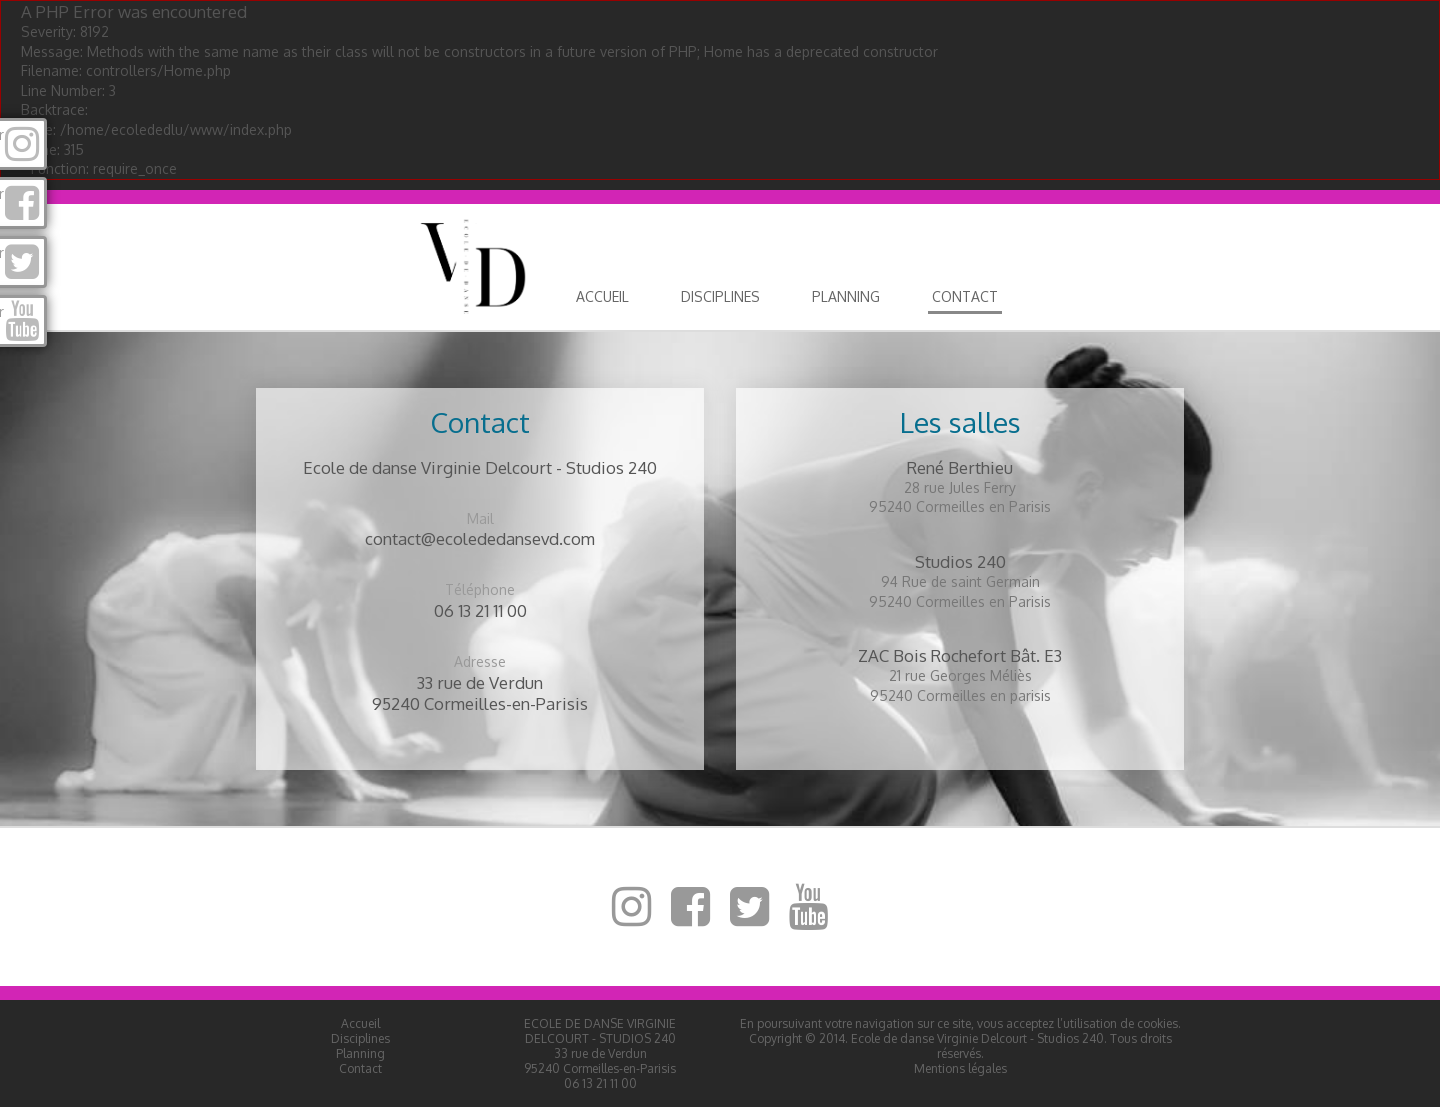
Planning (846, 296)
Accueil (602, 296)
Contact (965, 296)
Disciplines (720, 296)
